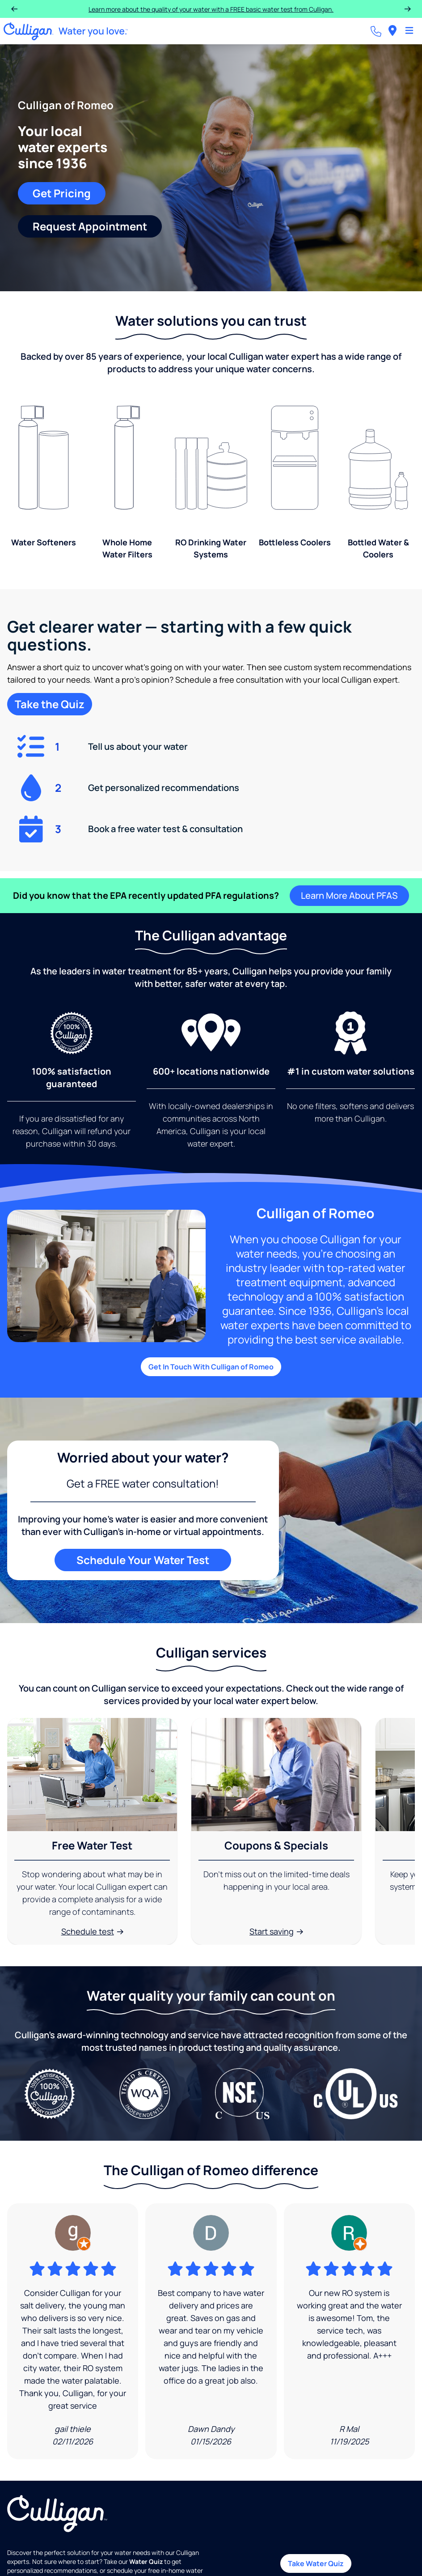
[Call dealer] (376, 31)
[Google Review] (72, 2331)
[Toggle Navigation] (409, 31)
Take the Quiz (49, 704)
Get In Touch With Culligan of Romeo (211, 1367)
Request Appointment (90, 226)
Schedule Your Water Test (142, 1559)
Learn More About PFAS (349, 895)
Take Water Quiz (316, 2563)
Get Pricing (62, 193)
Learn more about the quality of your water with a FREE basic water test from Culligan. (211, 9)
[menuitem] (392, 31)
